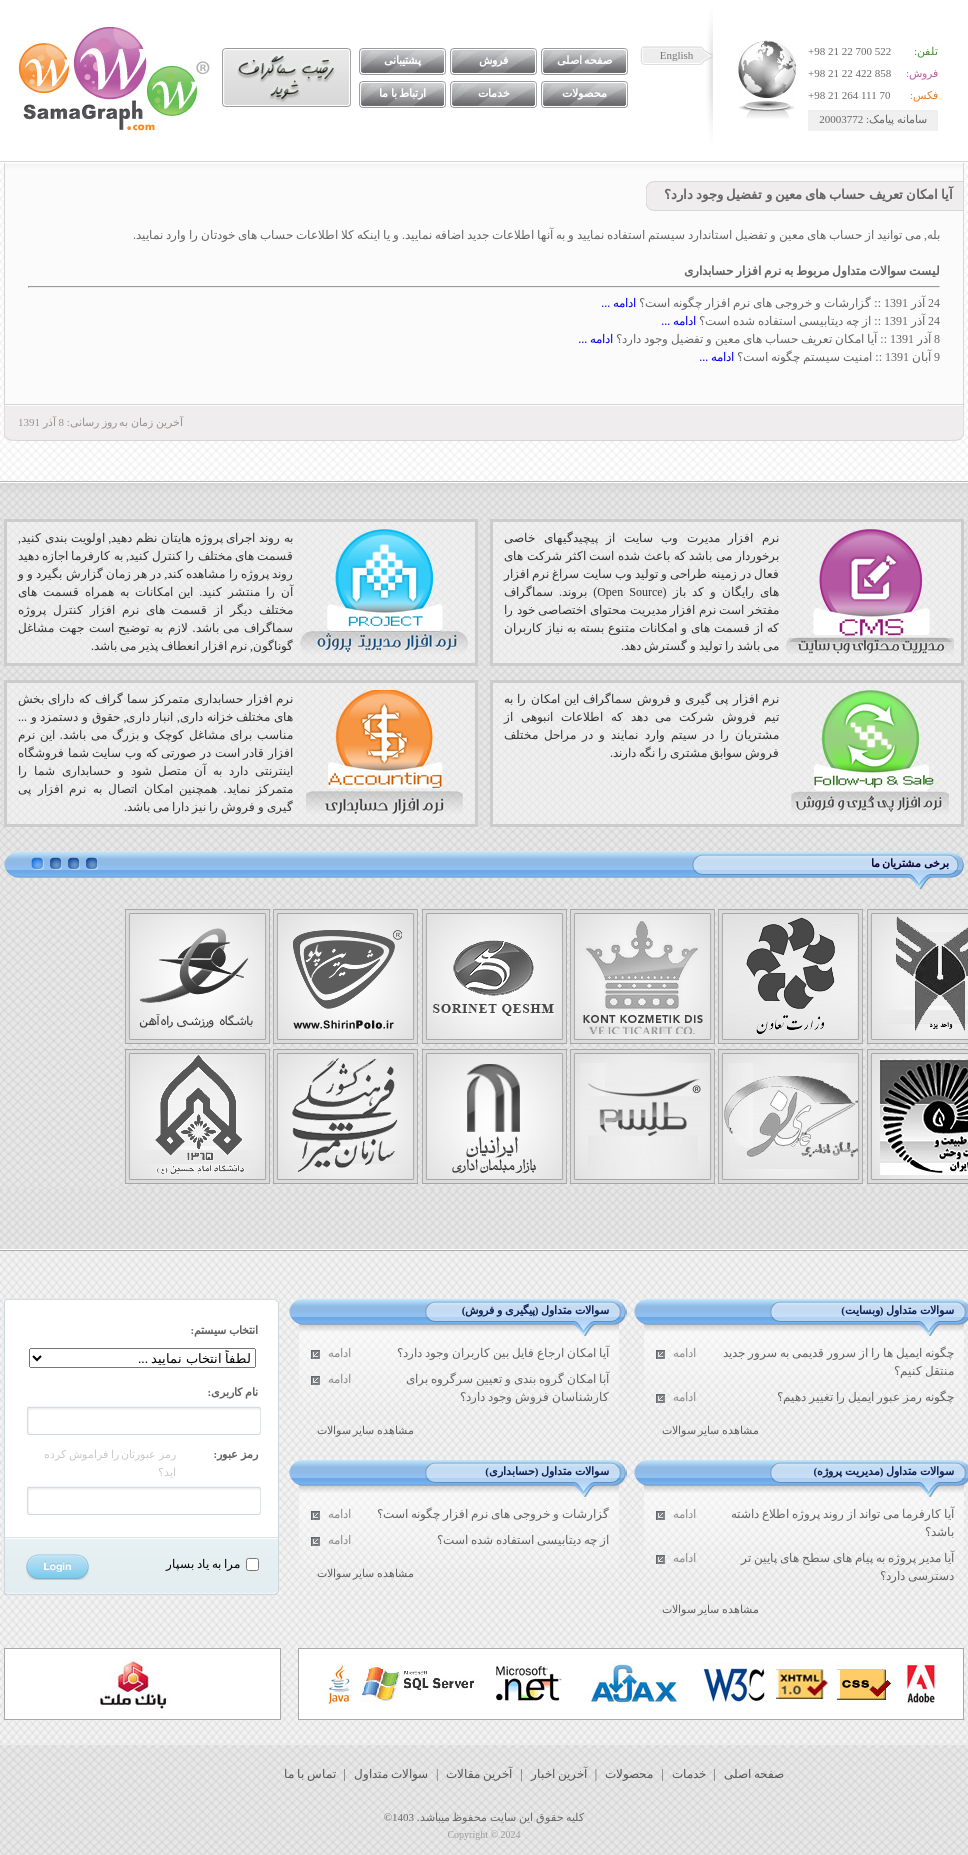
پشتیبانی (402, 60)
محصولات (584, 93)
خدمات (494, 93)
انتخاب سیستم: (224, 1330)
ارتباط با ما (403, 93)
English (677, 55)
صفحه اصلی (585, 60)
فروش (493, 60)
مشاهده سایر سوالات (711, 1430)
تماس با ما (310, 1774)
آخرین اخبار (559, 1774)
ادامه (684, 1353)
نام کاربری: (233, 1392)
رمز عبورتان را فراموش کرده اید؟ (110, 1463)
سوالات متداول (391, 1774)
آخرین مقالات (479, 1774)
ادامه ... (618, 303)
